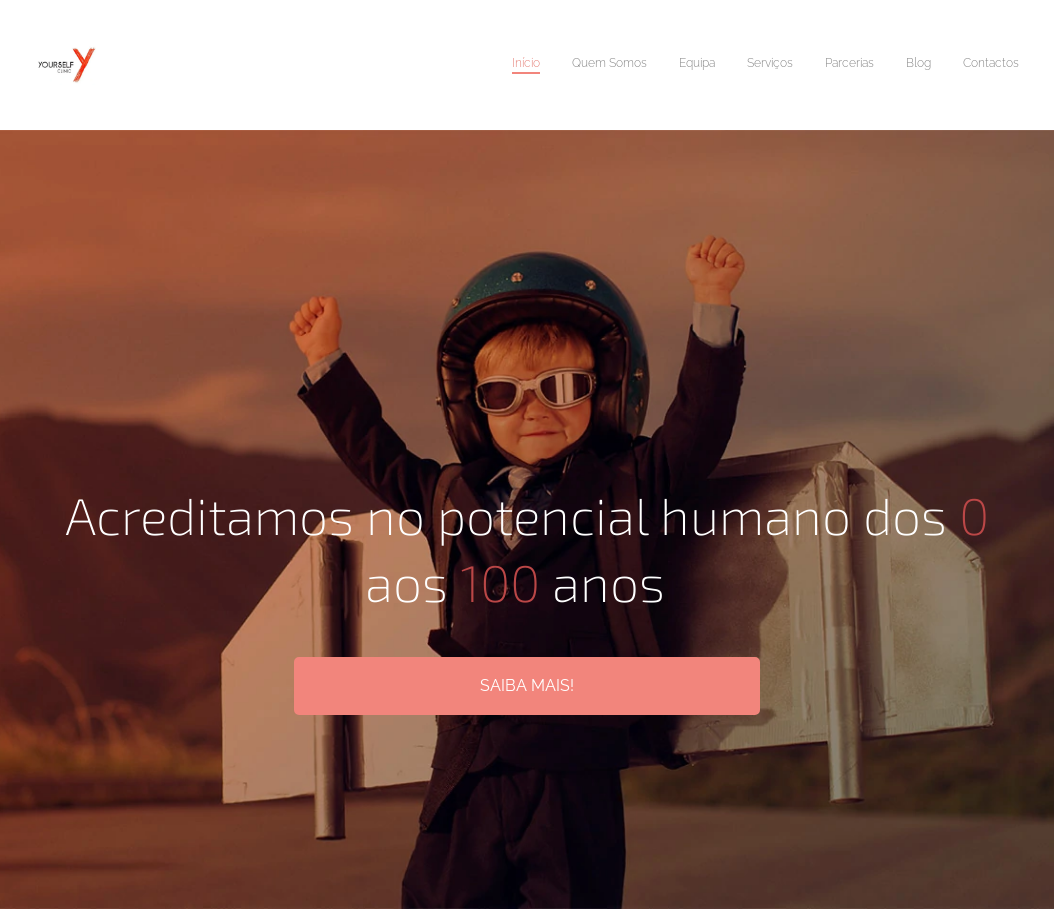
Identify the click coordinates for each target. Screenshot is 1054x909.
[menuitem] (832, 65)
